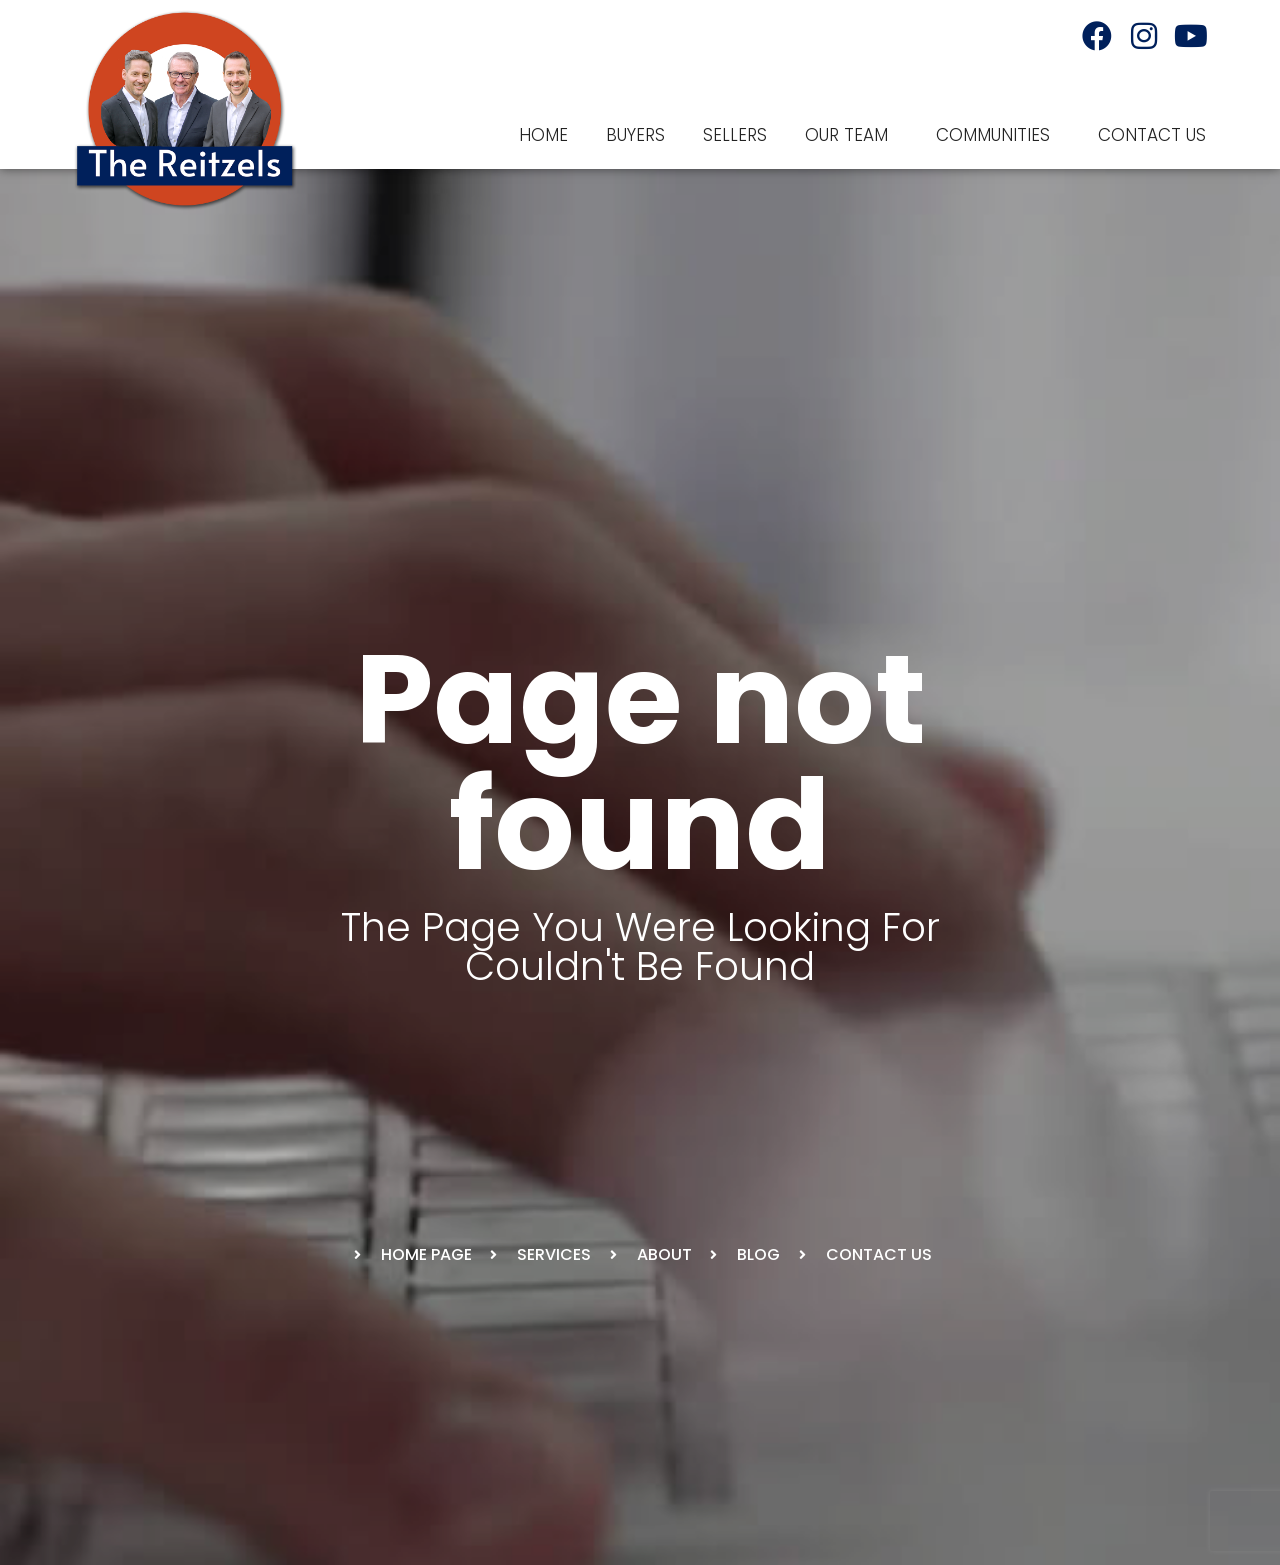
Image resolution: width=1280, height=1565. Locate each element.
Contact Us (1152, 135)
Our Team (851, 135)
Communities (998, 135)
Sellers (735, 135)
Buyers (635, 135)
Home (543, 135)
